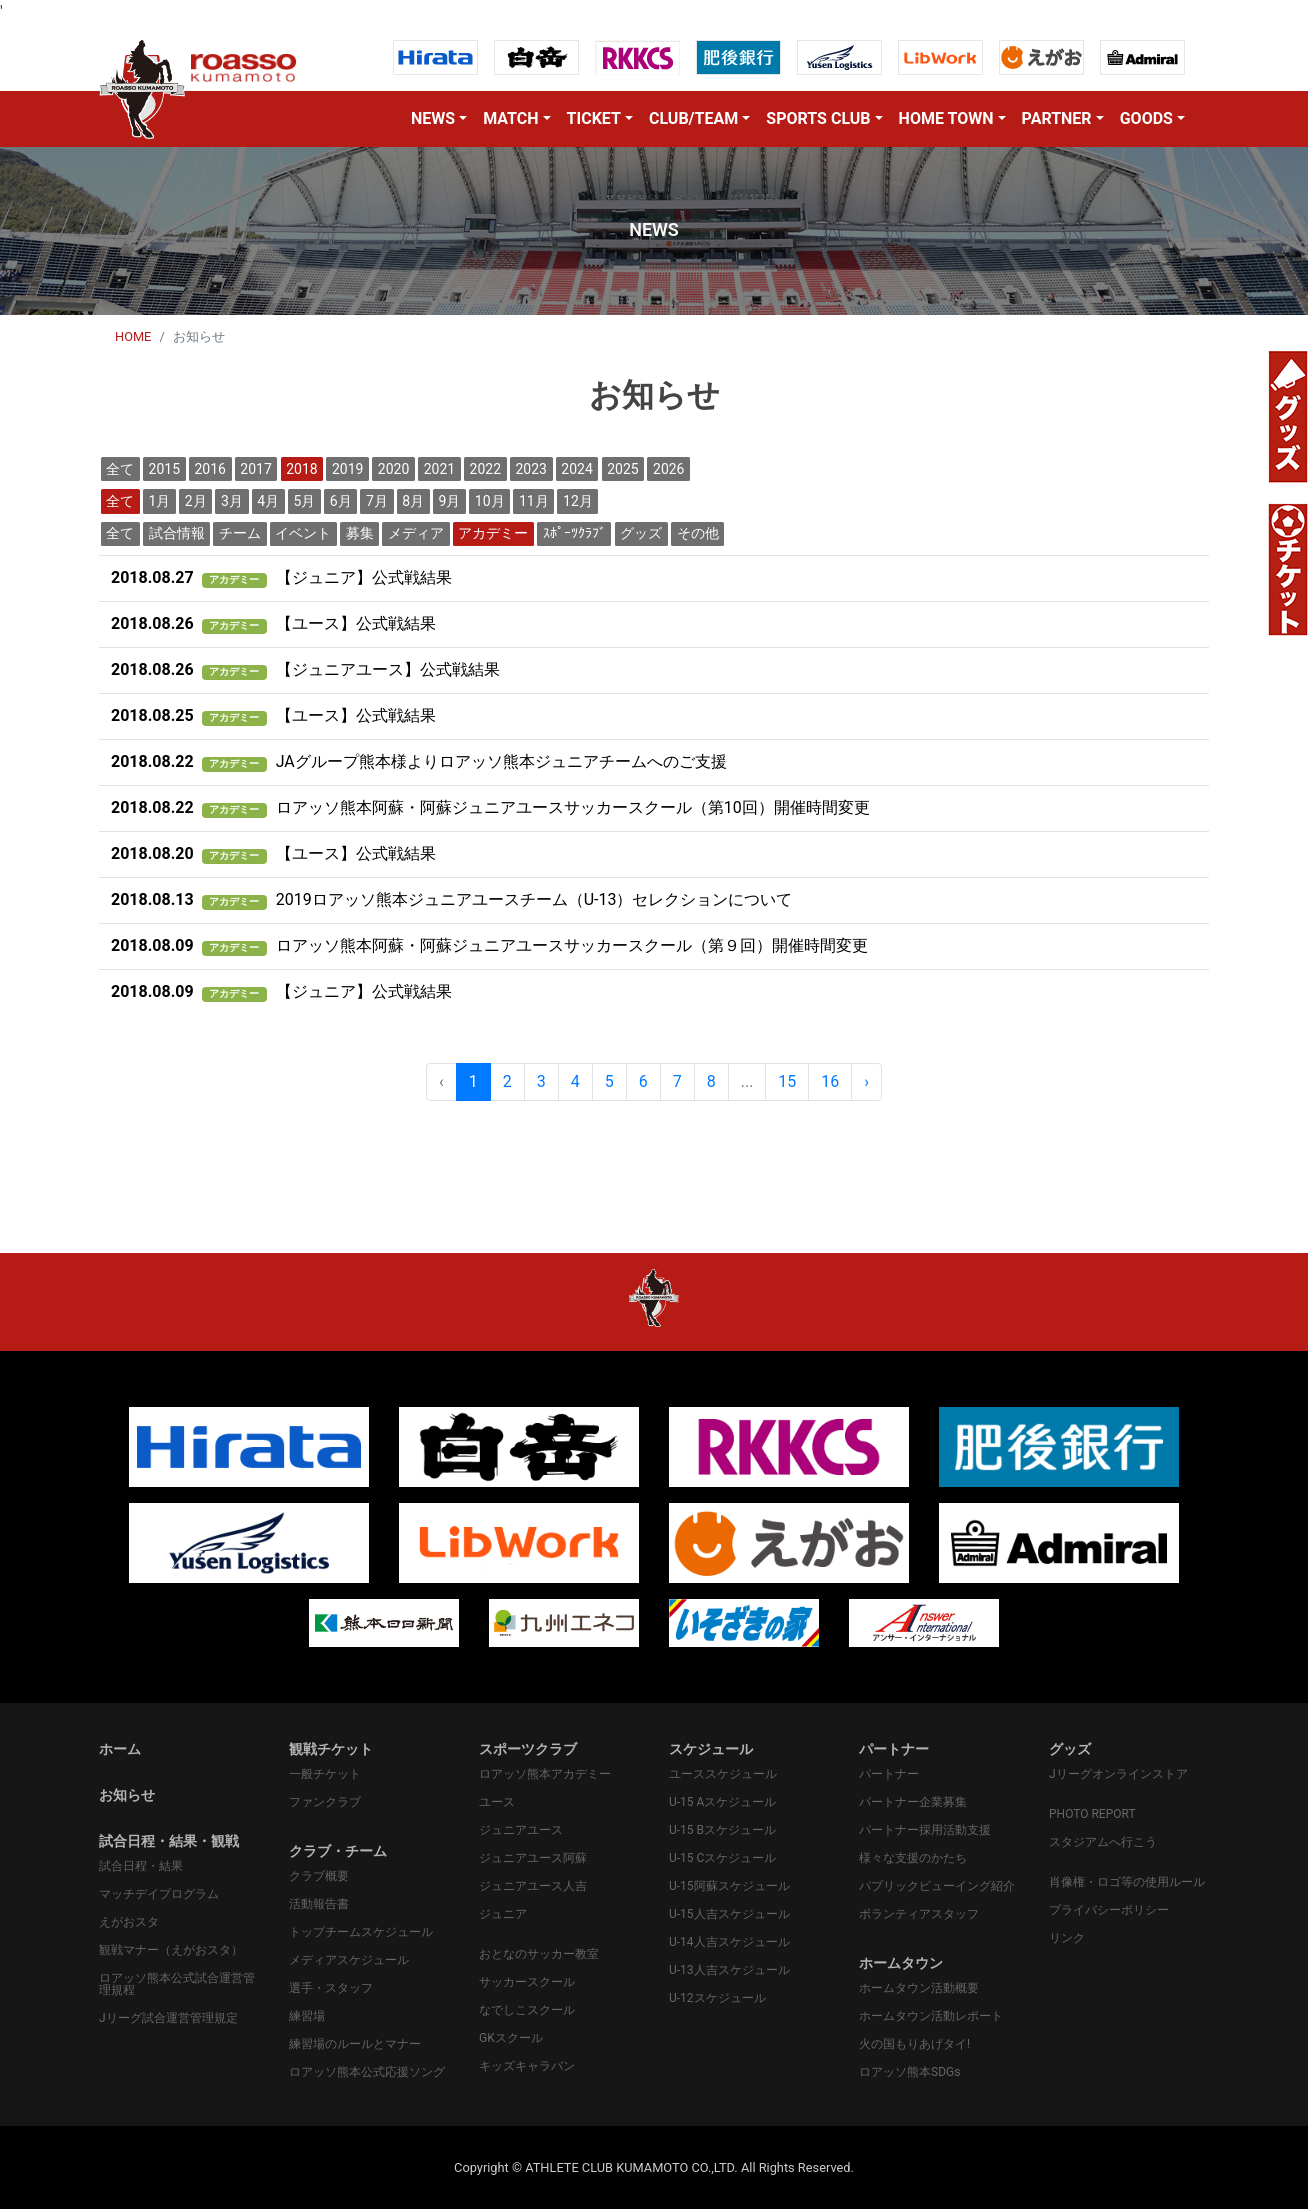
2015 (164, 469)
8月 (413, 501)
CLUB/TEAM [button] (693, 118)
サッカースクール (527, 1982)
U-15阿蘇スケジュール (729, 1886)
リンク (1067, 1938)
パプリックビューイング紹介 (937, 1886)
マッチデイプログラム (159, 1894)
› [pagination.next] (866, 1081)
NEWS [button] (433, 118)
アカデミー (493, 533)
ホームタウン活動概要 (919, 1988)
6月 (341, 501)
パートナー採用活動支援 (925, 1830)
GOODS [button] (1146, 118)
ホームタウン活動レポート (931, 2016)
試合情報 (177, 533)
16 (830, 1081)
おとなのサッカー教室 (539, 1954)
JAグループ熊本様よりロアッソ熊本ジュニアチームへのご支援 (419, 761)
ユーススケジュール (723, 1774)
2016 (209, 469)
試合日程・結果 (141, 1866)
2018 (301, 469)
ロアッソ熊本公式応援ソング (367, 2072)
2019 (347, 469)
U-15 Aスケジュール (722, 1802)
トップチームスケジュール (361, 1932)
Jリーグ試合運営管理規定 (168, 2018)
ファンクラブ (325, 1802)
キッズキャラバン (527, 2066)
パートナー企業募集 (913, 1802)
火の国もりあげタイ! (914, 2044)
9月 (450, 501)
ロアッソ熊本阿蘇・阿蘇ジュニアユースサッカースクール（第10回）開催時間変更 (490, 807)
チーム (240, 533)
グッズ (641, 533)
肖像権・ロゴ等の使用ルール (1127, 1882)
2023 (530, 469)
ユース (497, 1802)
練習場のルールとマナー (355, 2044)
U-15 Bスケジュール (722, 1830)
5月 (305, 501)
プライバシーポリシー (1109, 1910)
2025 (622, 469)
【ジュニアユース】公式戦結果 (305, 669)
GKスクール (511, 2038)
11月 (534, 501)
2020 (393, 469)
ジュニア (503, 1914)
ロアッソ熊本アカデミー (545, 1774)
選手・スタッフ (331, 1988)
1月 (160, 501)
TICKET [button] (594, 118)
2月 (196, 501)
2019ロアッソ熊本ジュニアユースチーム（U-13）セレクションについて (451, 899)
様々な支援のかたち (913, 1858)
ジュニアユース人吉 (533, 1886)
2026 (668, 469)
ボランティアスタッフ (919, 1914)
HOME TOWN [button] (946, 118)
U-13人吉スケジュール (729, 1970)
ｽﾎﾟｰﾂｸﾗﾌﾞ (574, 533)
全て (120, 469)
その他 (698, 533)
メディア (416, 533)
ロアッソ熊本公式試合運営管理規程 (177, 1984)
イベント (303, 533)
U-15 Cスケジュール (722, 1858)
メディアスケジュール (349, 1960)
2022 (485, 469)
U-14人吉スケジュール (729, 1942)
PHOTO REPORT (1092, 1814)
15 (787, 1081)
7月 (377, 501)
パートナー (889, 1774)
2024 (576, 469)
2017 (255, 469)
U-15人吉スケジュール (729, 1914)
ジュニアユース (521, 1830)
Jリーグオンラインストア (1118, 1774)
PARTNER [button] (1057, 118)
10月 (490, 501)
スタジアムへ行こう (1103, 1842)
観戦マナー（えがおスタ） (171, 1950)
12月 (578, 501)
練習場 (307, 2016)
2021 (439, 469)
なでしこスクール (527, 2010)
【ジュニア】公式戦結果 (281, 577)
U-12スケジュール (717, 1998)
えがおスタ (129, 1922)
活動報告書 (319, 1904)
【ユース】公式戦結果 (273, 623)
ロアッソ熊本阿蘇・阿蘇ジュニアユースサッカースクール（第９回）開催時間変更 (489, 945)
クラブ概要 (319, 1876)
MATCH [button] (510, 118)
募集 (360, 533)
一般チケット (325, 1774)
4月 (268, 501)
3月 (232, 501)
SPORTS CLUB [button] (818, 118)
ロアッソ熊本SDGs (909, 2072)
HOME (133, 336)
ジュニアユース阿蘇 (533, 1858)
